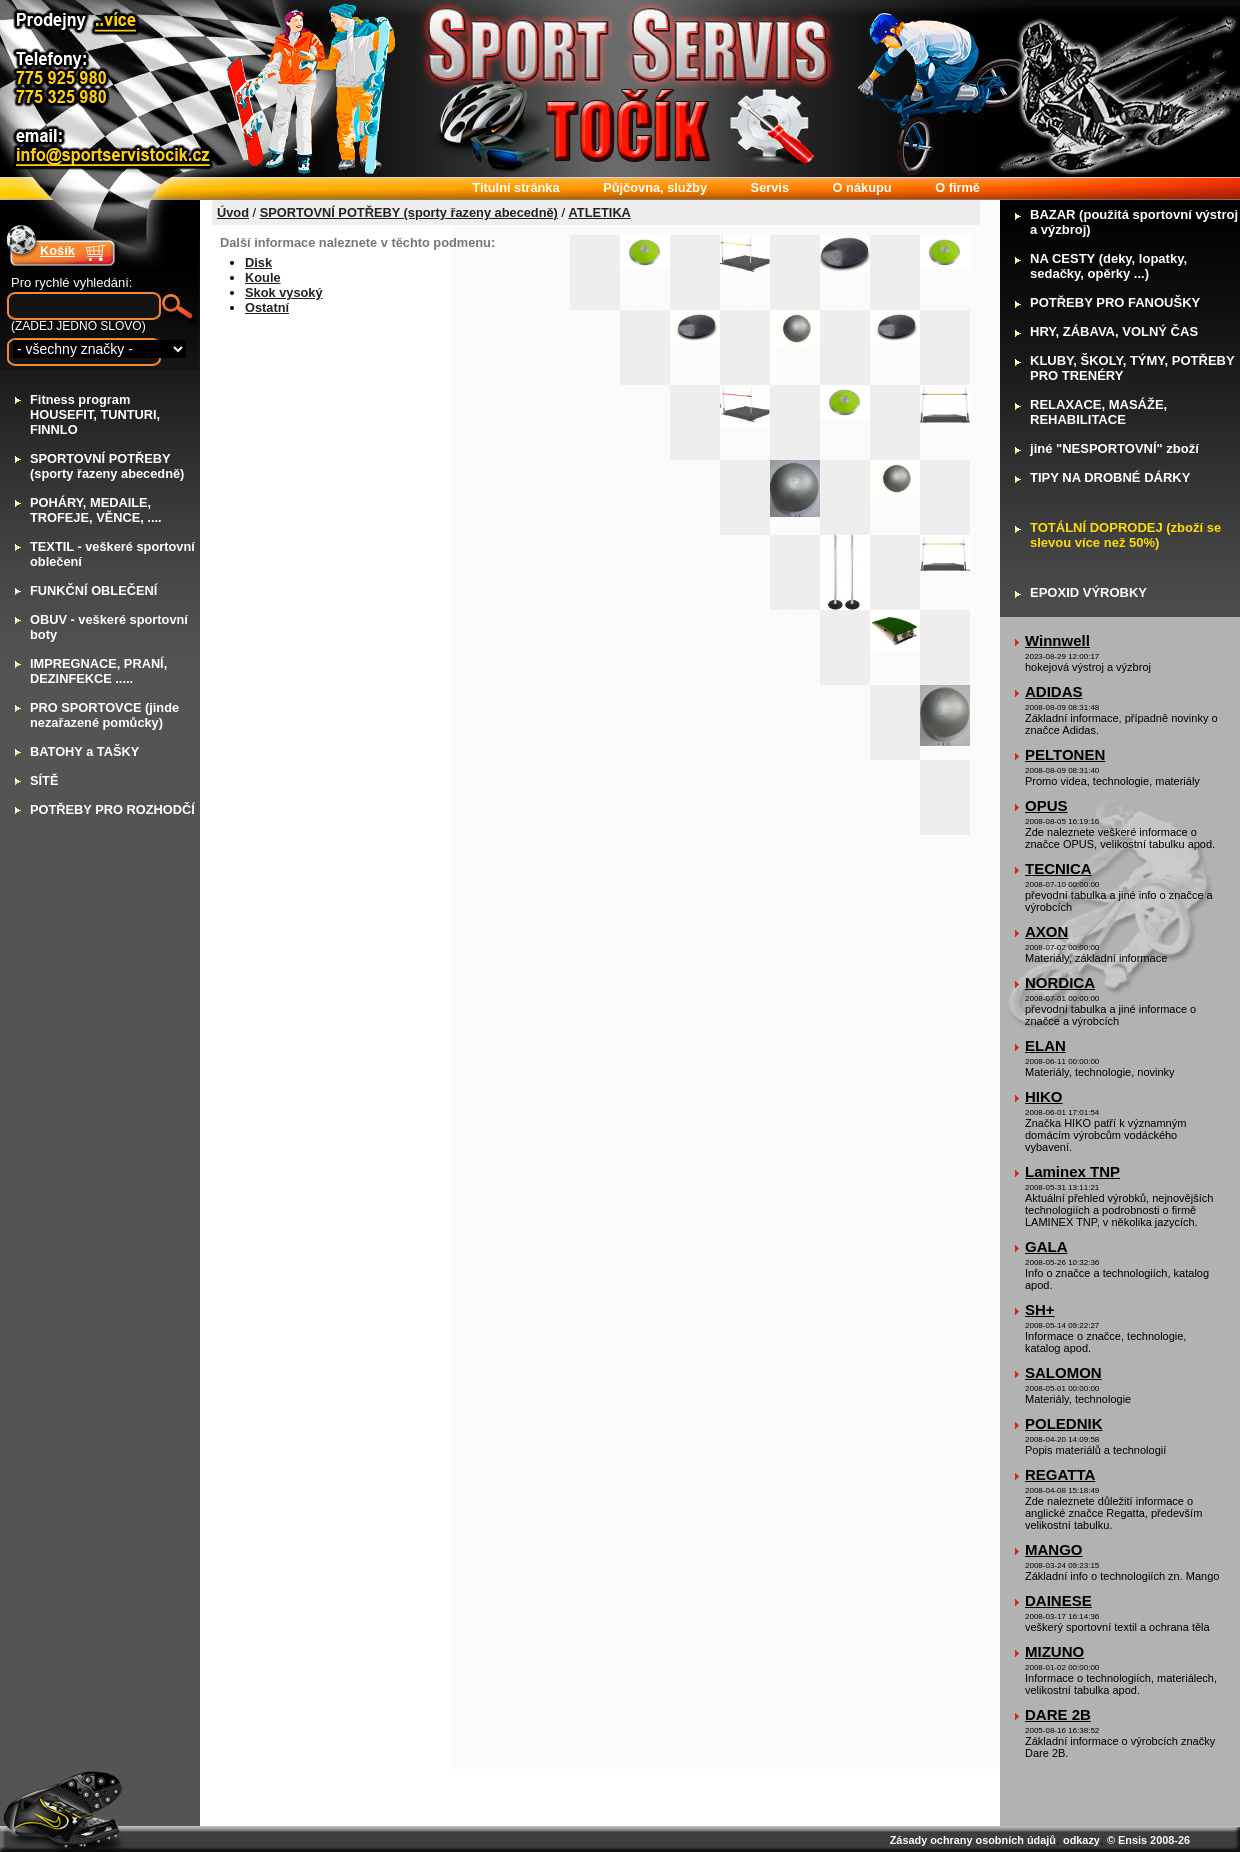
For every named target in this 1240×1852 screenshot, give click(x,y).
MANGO (1054, 1549)
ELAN (1045, 1045)
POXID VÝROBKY (1088, 592)
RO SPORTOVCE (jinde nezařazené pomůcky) (104, 715)
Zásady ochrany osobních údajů (973, 1840)
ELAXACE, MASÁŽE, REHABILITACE (1098, 412)
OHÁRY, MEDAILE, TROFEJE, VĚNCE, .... (96, 510)
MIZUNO (1054, 1651)
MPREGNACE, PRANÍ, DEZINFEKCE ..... (98, 671)
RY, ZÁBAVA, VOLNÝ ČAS (1114, 331)
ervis (770, 187)
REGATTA (1060, 1474)
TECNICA (1058, 868)
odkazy (1081, 1840)
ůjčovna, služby (655, 187)
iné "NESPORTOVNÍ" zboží (1114, 448)
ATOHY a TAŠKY (84, 751)
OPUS (1046, 805)
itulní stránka (515, 187)
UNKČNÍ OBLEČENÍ (93, 590)
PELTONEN (1065, 754)
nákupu (862, 187)
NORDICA (1060, 982)
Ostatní (267, 307)
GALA (1046, 1246)
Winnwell (1057, 640)
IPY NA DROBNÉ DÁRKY (1110, 477)
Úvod (233, 212)
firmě (957, 187)
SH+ (1040, 1309)
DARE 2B (1058, 1714)
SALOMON (1063, 1372)
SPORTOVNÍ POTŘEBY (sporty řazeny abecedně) (409, 212)
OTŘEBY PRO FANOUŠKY (1115, 302)
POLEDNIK (1064, 1423)
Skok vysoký (284, 292)
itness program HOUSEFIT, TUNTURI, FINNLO (95, 414)
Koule (263, 277)
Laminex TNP (1072, 1171)
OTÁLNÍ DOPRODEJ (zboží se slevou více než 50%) (1125, 535)
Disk (258, 262)
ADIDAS (1054, 691)
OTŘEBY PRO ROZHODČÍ (112, 809)
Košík (57, 250)
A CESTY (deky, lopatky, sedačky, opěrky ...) (1108, 266)
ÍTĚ (44, 780)
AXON (1046, 931)
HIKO (1044, 1096)
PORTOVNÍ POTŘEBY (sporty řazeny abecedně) (107, 466)
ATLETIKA (600, 212)
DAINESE (1058, 1600)
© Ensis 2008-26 (1148, 1840)
